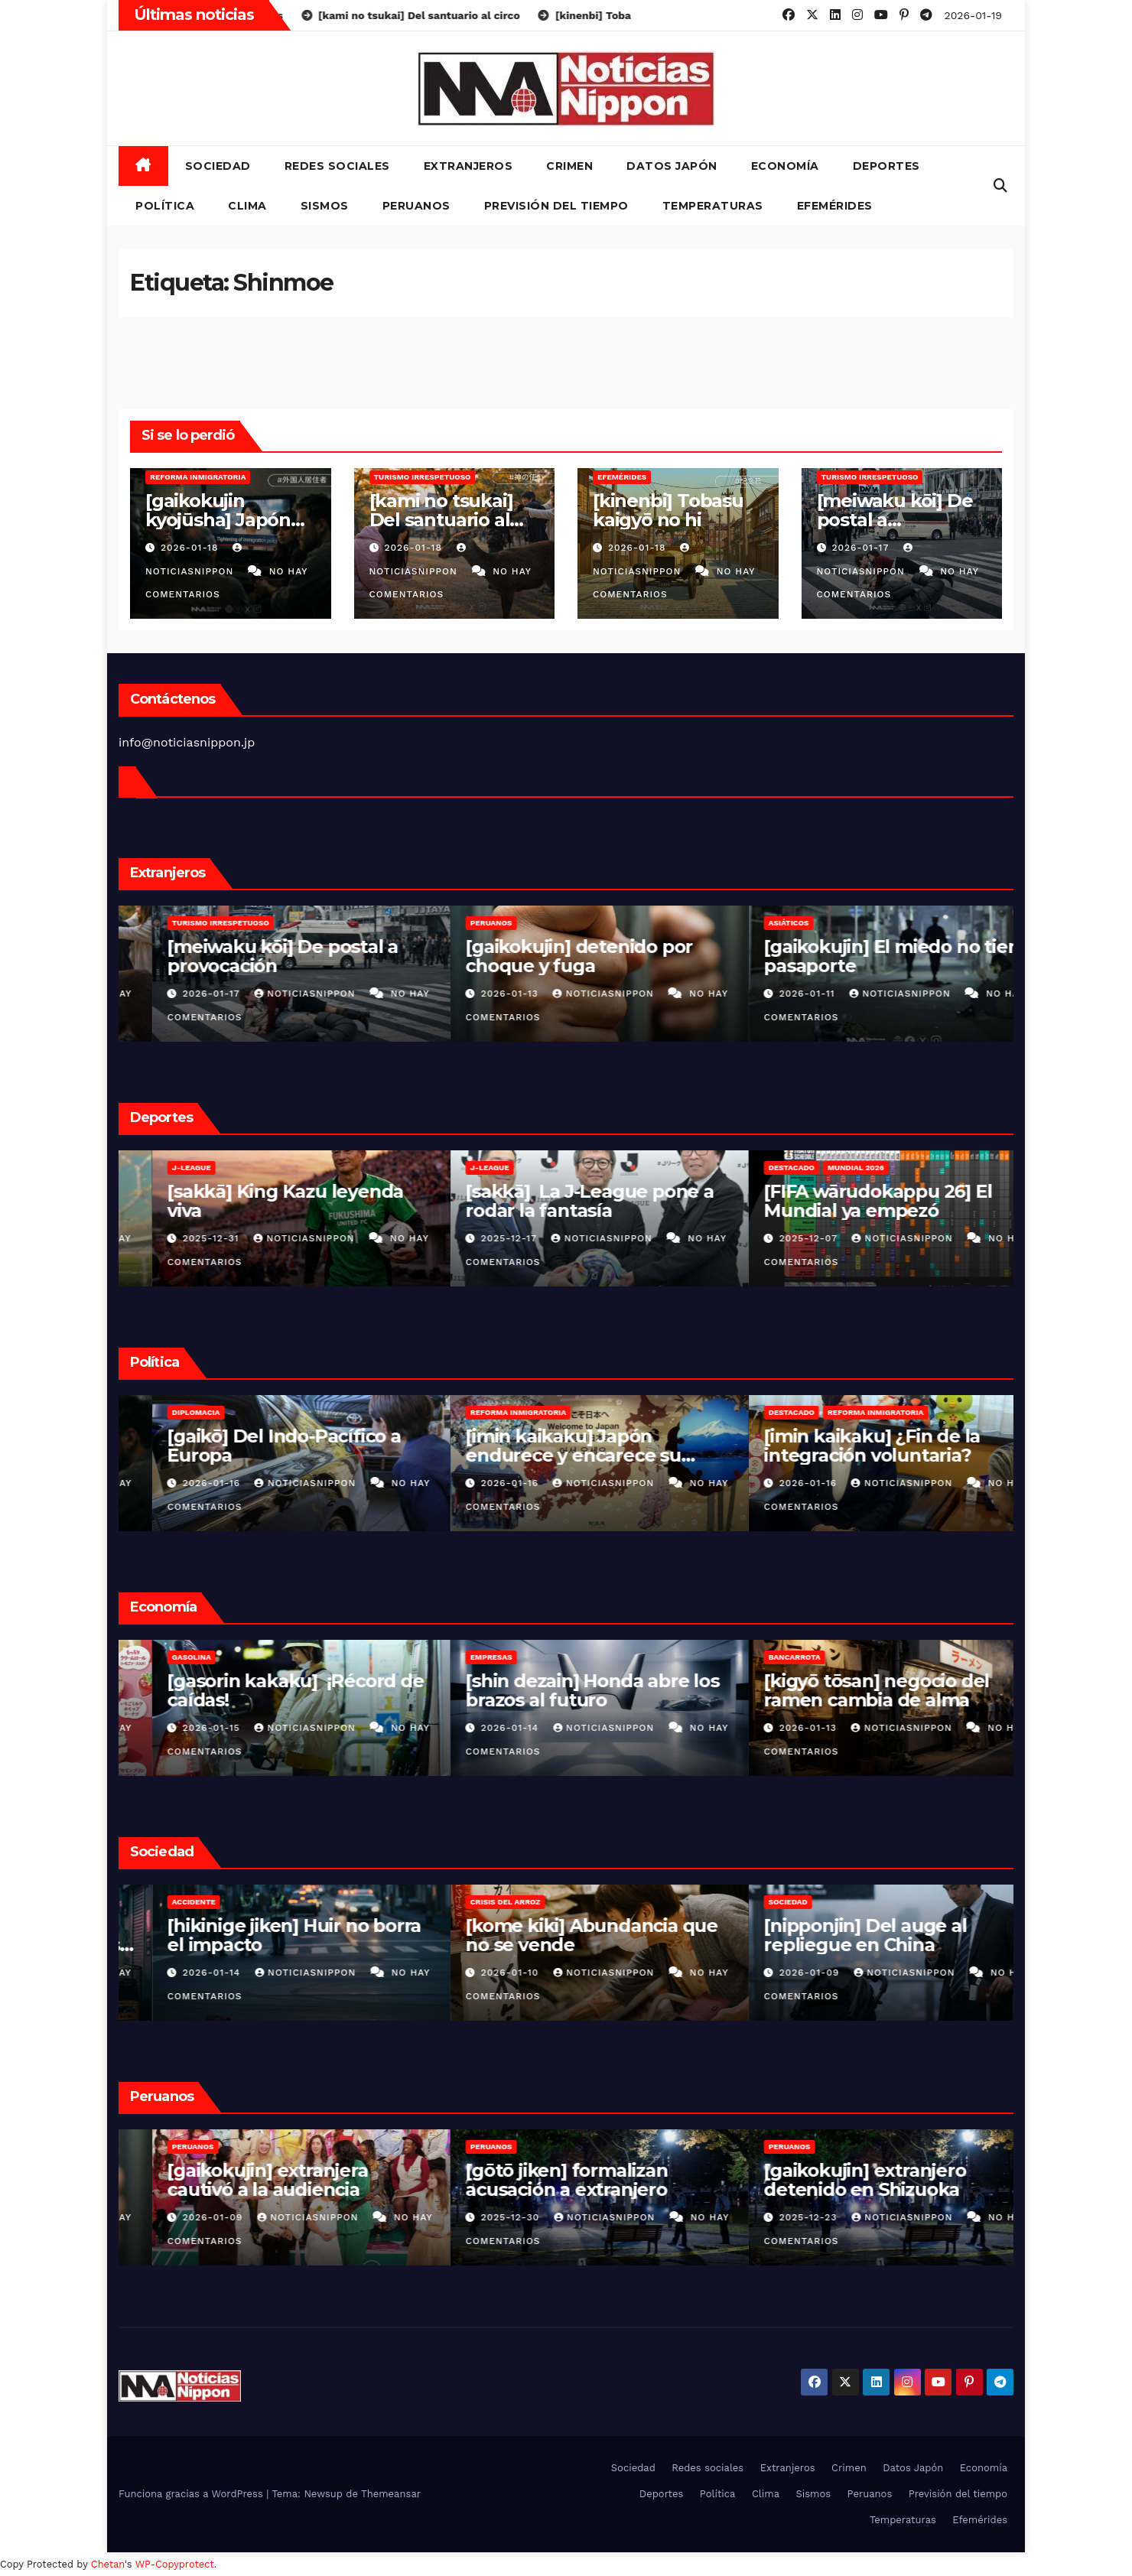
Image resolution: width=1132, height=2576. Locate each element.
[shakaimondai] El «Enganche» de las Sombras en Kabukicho (259, 1944)
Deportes (886, 166)
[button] (1000, 185)
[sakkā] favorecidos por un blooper (253, 1200)
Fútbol (153, 1167)
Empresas (756, 1657)
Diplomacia (461, 1412)
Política (164, 206)
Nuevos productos (179, 1657)
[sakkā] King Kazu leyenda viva (550, 1200)
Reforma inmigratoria (198, 477)
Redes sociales (337, 166)
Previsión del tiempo (556, 206)
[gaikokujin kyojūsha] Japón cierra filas (218, 520)
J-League (456, 1167)
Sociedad (218, 166)
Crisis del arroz (770, 1902)
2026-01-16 (478, 1483)
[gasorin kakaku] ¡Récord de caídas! (560, 1690)
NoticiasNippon (273, 993)
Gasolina (456, 1657)
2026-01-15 (478, 1727)
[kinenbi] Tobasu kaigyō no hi (668, 510)
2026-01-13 (776, 993)
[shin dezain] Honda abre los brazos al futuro (857, 1690)
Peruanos (416, 206)
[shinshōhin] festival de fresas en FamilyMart (242, 1690)
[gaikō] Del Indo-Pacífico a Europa (549, 1445)
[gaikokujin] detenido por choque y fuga (844, 956)
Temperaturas (712, 206)
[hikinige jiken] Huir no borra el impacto (559, 1935)
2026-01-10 (776, 1972)
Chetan (108, 2564)
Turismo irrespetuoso (422, 477)
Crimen (569, 166)
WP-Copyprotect (174, 2564)
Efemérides (835, 206)
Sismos (325, 206)
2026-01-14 (776, 1727)
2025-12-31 (477, 1238)
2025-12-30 (777, 2217)
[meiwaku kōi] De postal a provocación (895, 520)
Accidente (458, 1902)
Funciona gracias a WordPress (192, 2494)
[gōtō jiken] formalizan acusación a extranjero (831, 2179)
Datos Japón (671, 166)
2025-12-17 (775, 1238)
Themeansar (391, 2494)
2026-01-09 (479, 2217)
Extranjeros (468, 166)
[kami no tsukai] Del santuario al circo (441, 520)
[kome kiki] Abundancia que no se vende (856, 1935)
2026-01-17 (861, 547)
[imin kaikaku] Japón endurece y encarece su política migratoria (838, 1455)
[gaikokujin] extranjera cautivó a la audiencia (532, 2179)
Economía (785, 166)
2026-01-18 (191, 547)
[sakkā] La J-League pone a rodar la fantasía (854, 1200)
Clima (247, 206)
